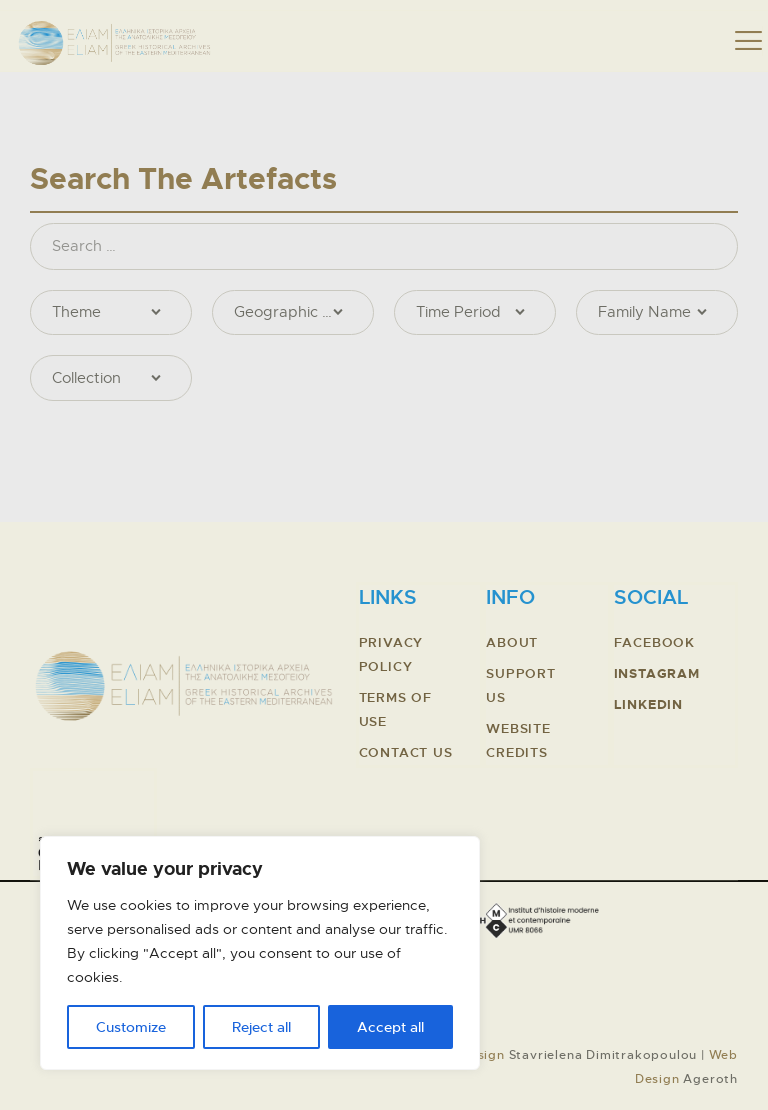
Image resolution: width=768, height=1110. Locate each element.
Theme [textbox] (76, 312)
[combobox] (111, 313)
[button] (748, 41)
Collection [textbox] (86, 378)
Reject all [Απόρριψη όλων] (261, 1027)
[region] (260, 953)
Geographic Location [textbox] (285, 312)
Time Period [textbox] (458, 312)
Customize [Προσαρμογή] (131, 1027)
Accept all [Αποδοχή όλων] (390, 1027)
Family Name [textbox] (644, 312)
